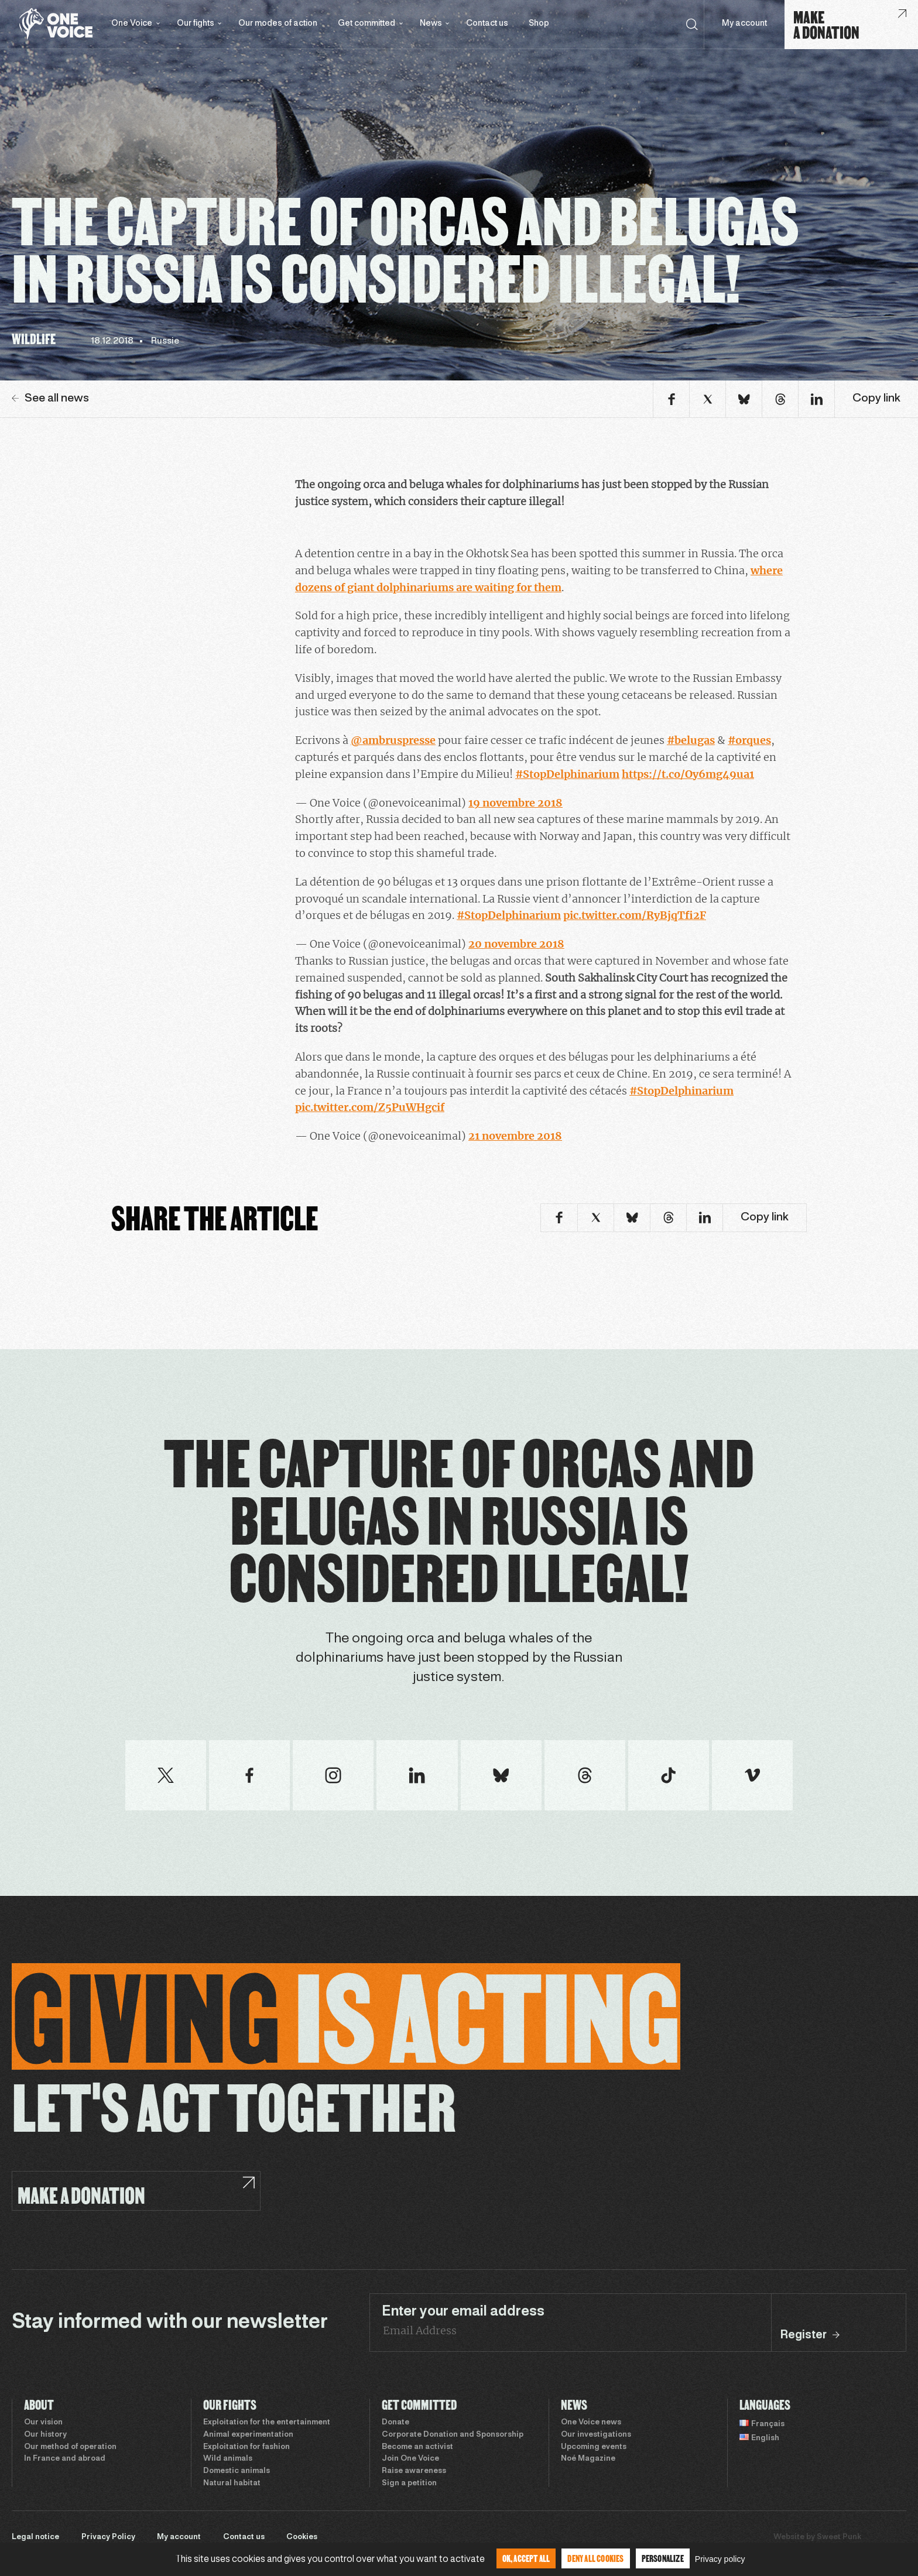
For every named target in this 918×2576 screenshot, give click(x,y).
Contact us (487, 24)
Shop (539, 24)
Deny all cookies (595, 2558)
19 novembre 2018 (515, 802)
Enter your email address (463, 2312)
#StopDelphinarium (567, 774)
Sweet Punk (839, 2537)
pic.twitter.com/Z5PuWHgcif (369, 1107)
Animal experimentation (248, 2434)
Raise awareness (414, 2471)
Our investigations (596, 2434)
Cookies (301, 2537)
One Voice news (591, 2422)
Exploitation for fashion (246, 2447)
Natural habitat (232, 2483)
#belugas (691, 740)
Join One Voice (410, 2458)
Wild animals (227, 2458)
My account (744, 24)
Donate (395, 2422)
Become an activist (417, 2447)
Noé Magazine (588, 2458)
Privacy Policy (108, 2537)
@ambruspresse (393, 740)
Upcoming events (593, 2447)
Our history (45, 2434)
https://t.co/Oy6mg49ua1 (688, 774)
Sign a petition (409, 2483)
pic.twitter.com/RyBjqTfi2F (634, 915)
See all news (50, 398)
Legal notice (35, 2537)
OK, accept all (526, 2558)
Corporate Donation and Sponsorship (452, 2434)
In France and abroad (64, 2458)
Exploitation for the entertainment (266, 2422)
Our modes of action (277, 24)
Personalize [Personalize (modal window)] (663, 2558)
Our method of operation (70, 2447)
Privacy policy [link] (720, 2559)
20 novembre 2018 (516, 944)
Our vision (43, 2422)
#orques (749, 740)
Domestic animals (236, 2471)
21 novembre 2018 (515, 1136)
